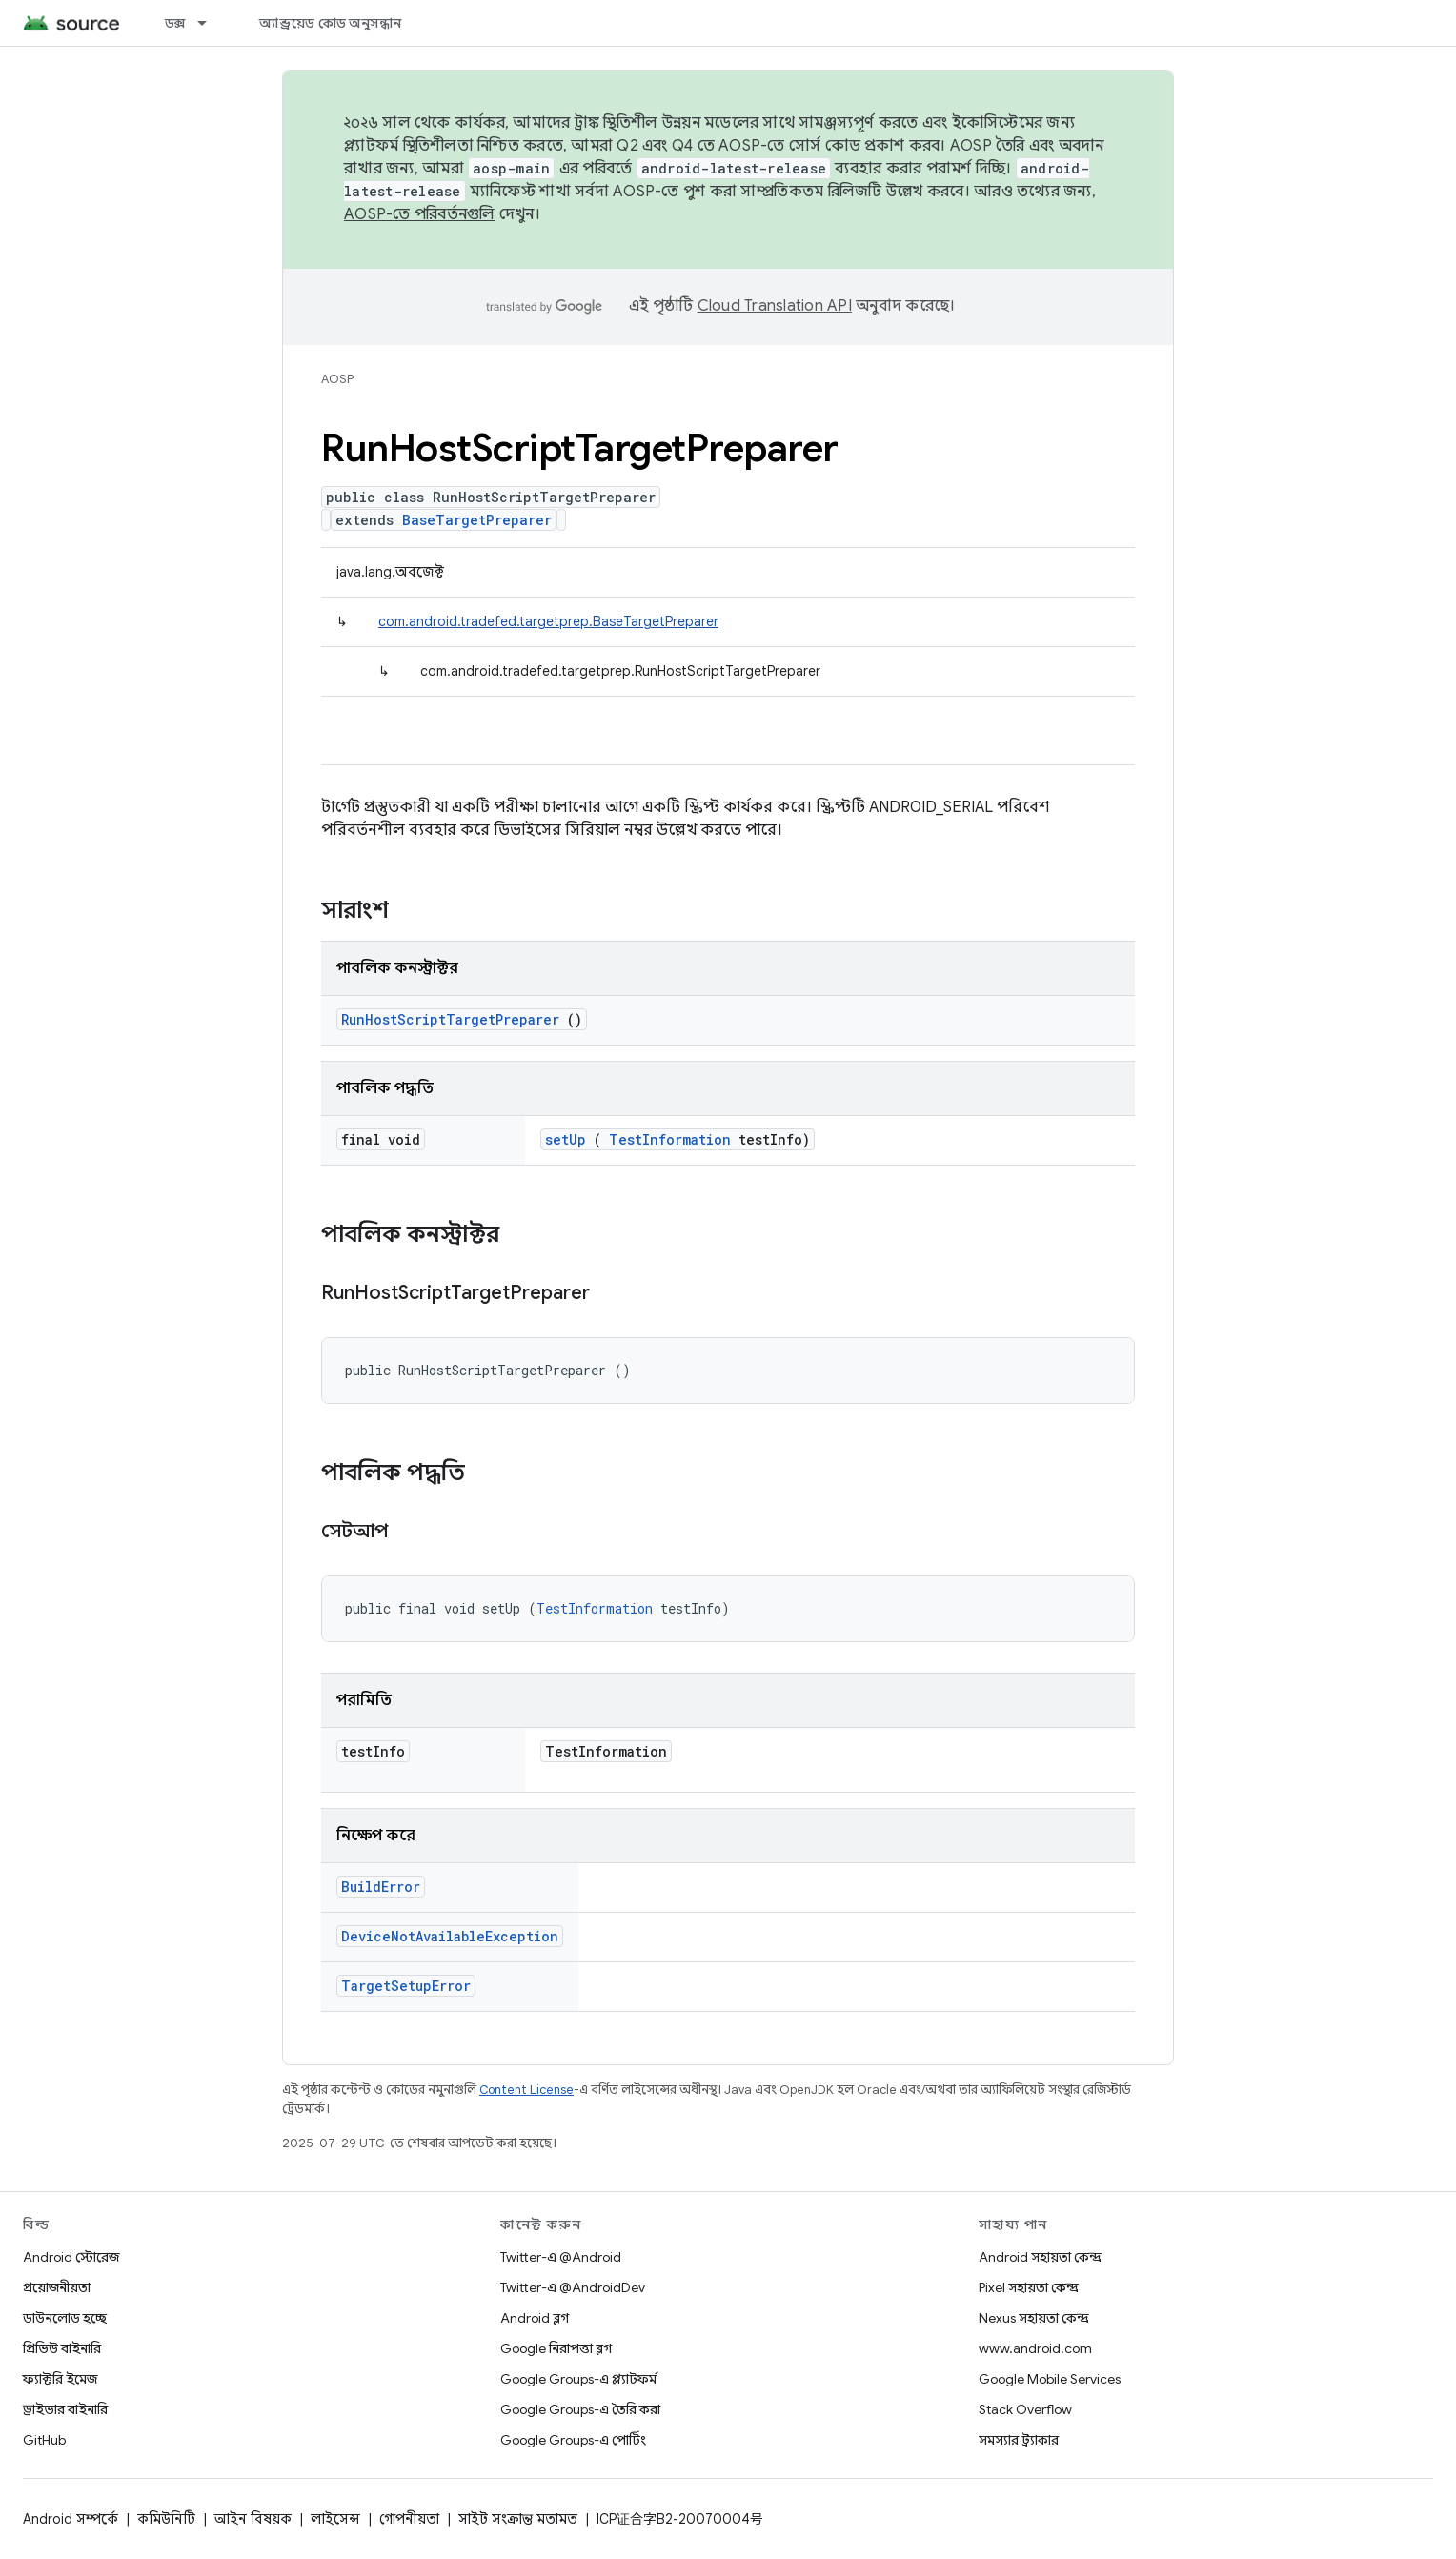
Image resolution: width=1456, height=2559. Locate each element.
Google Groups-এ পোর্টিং (573, 2439)
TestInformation (670, 1139)
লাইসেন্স (335, 2519)
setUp (565, 1139)
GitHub (44, 2439)
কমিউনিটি (166, 2519)
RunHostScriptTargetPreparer (450, 1019)
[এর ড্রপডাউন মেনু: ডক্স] (210, 23)
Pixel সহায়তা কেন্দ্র (1029, 2287)
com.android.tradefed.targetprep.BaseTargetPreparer (548, 621)
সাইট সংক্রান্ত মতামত (517, 2519)
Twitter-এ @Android (560, 2256)
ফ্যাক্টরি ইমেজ (60, 2378)
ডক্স (175, 22)
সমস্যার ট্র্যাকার (1019, 2439)
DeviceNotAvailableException (449, 1936)
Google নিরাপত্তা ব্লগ (556, 2348)
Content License (526, 2090)
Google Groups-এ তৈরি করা (580, 2409)
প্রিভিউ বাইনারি (62, 2348)
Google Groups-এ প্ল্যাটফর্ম (578, 2378)
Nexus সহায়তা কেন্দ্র (1034, 2317)
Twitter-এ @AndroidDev (572, 2287)
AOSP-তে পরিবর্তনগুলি (419, 214)
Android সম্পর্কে (70, 2519)
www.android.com (1035, 2348)
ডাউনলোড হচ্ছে (65, 2317)
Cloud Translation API (775, 305)
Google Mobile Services (1050, 2378)
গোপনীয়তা (409, 2519)
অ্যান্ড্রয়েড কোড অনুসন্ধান (330, 22)
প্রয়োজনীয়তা (57, 2287)
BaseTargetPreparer (477, 520)
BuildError (380, 1887)
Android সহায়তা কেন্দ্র (1040, 2256)
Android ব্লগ (534, 2317)
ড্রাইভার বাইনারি (65, 2409)
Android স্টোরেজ (71, 2256)
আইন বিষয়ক (253, 2519)
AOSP (337, 379)
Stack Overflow (1025, 2409)
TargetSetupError (406, 1986)
